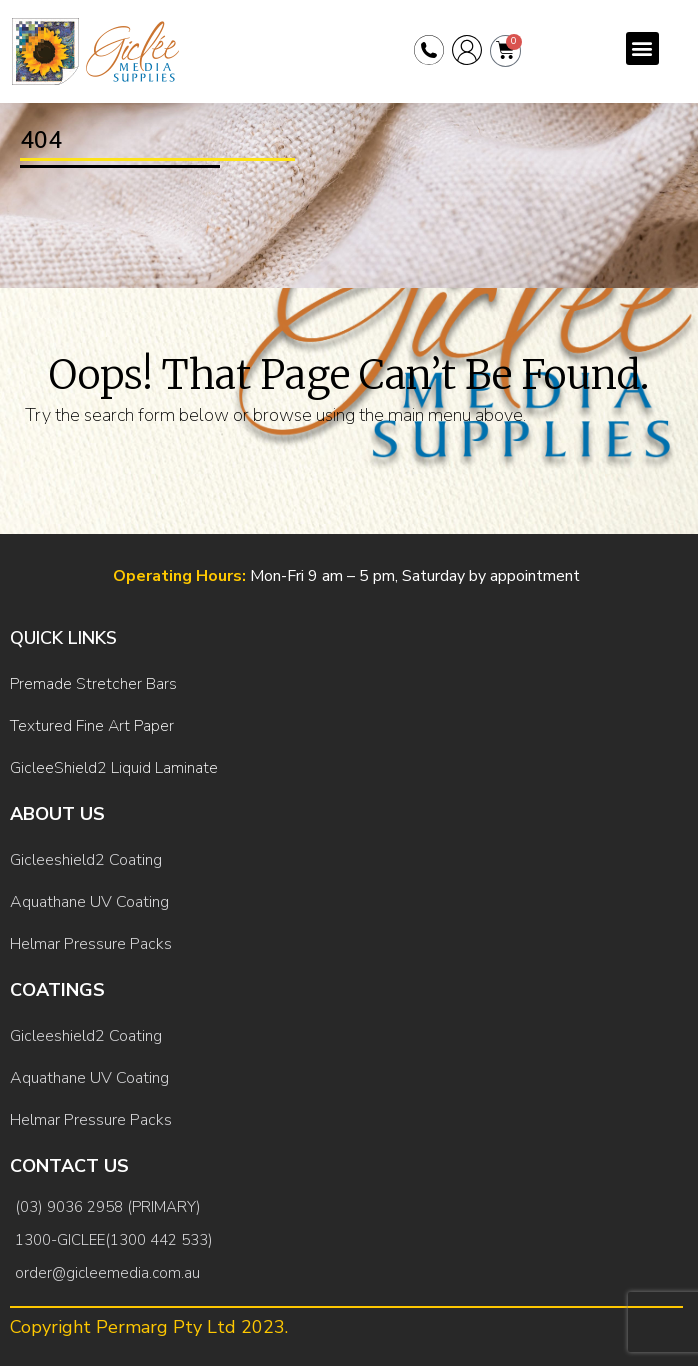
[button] (642, 48)
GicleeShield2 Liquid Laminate (114, 768)
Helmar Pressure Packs (91, 944)
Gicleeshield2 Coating (86, 860)
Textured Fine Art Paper (92, 726)
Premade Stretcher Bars (93, 684)
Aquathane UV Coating (89, 902)
